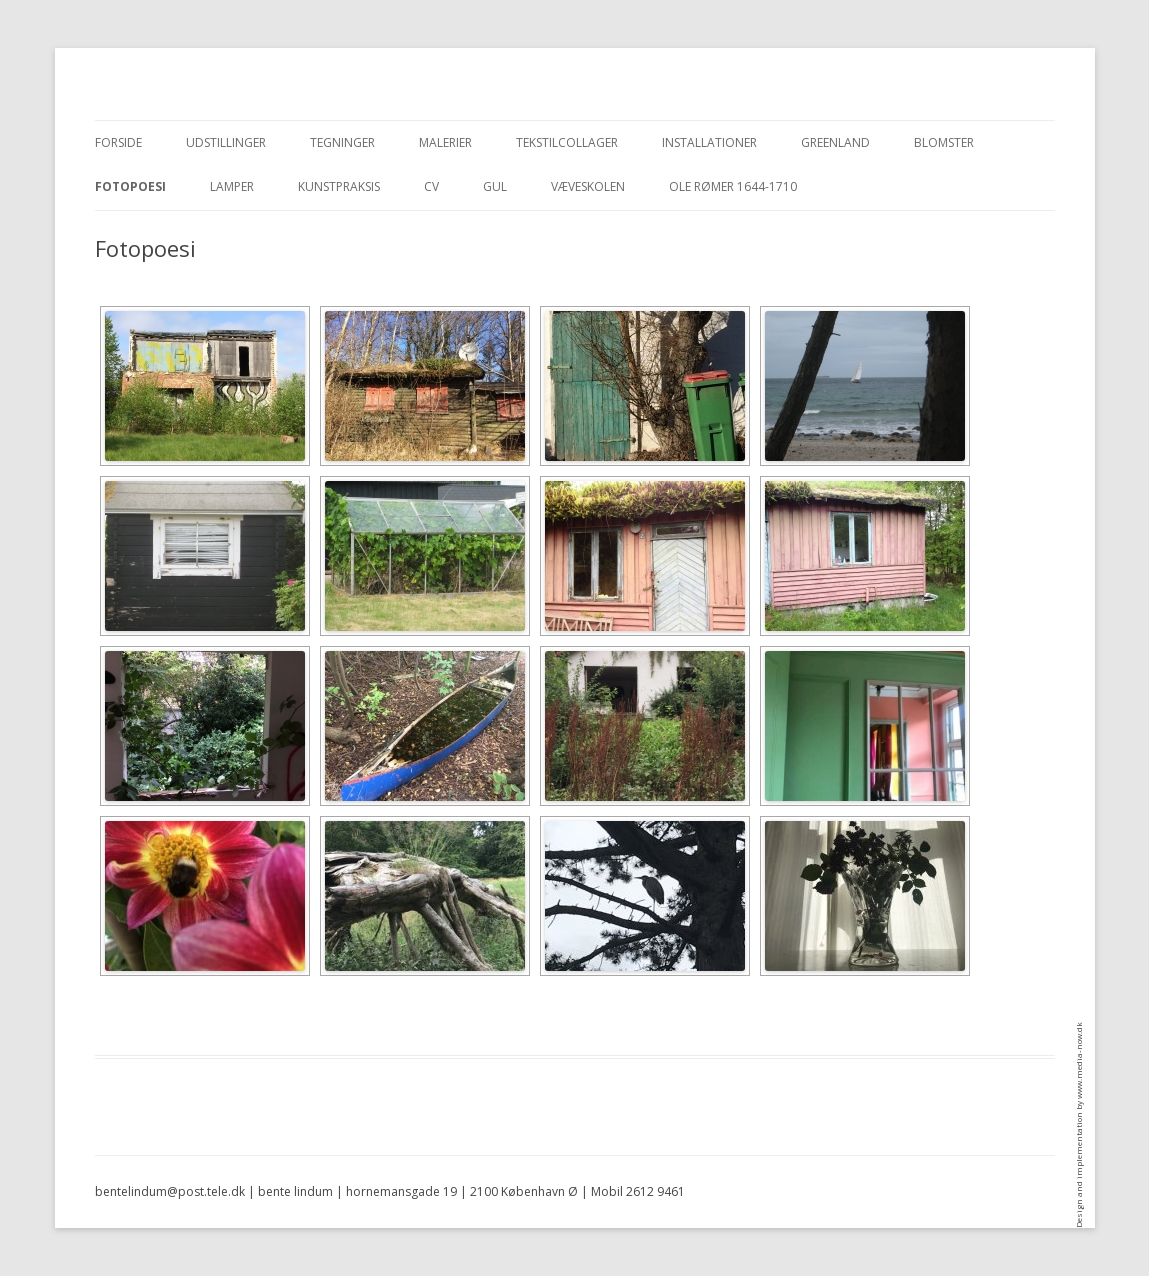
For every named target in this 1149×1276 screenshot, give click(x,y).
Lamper (232, 186)
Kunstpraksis (339, 186)
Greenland (835, 142)
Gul (495, 186)
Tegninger (342, 142)
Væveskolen (588, 186)
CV (431, 186)
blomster (944, 142)
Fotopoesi (130, 186)
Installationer (709, 142)
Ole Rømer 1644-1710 (733, 186)
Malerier (445, 142)
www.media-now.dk (1078, 1060)
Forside (118, 142)
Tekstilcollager (567, 142)
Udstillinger (226, 142)
